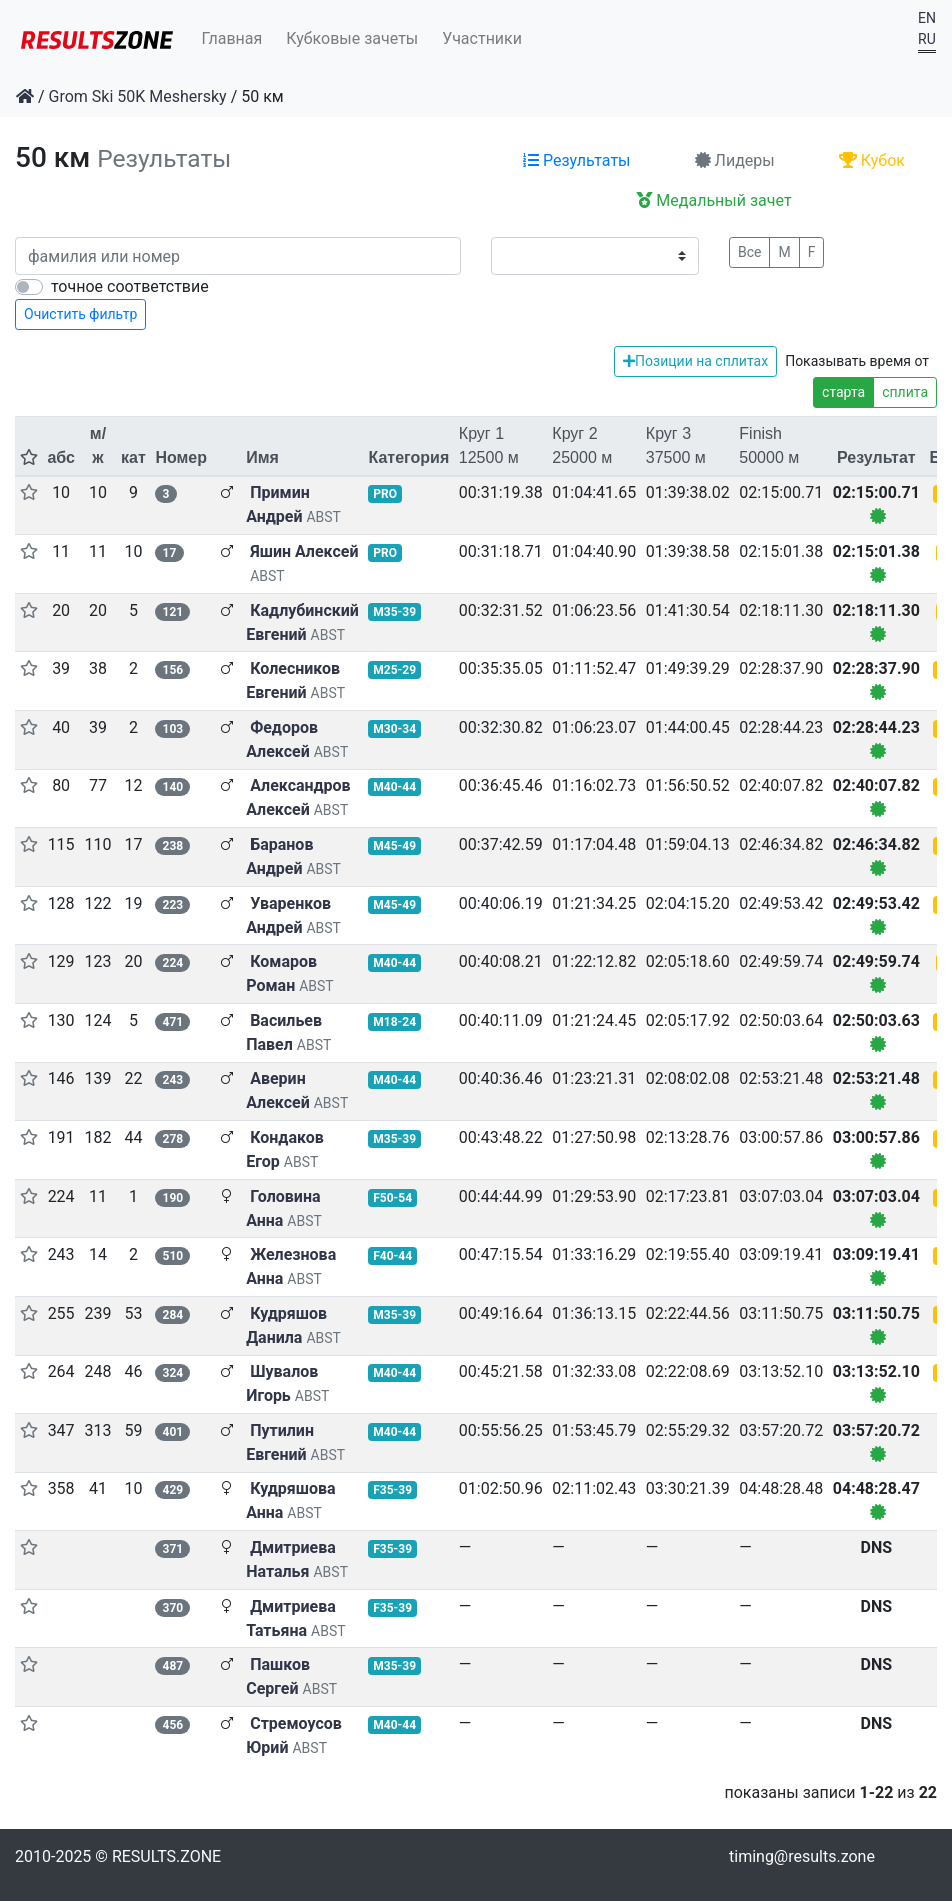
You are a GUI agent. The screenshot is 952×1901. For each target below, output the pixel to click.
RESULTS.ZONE (166, 1856)
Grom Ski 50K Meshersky (138, 96)
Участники (482, 38)
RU (927, 39)
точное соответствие (130, 286)
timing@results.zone (802, 1856)
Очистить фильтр (80, 314)
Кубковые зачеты (352, 38)
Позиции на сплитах (695, 361)
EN (927, 18)
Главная (232, 38)
